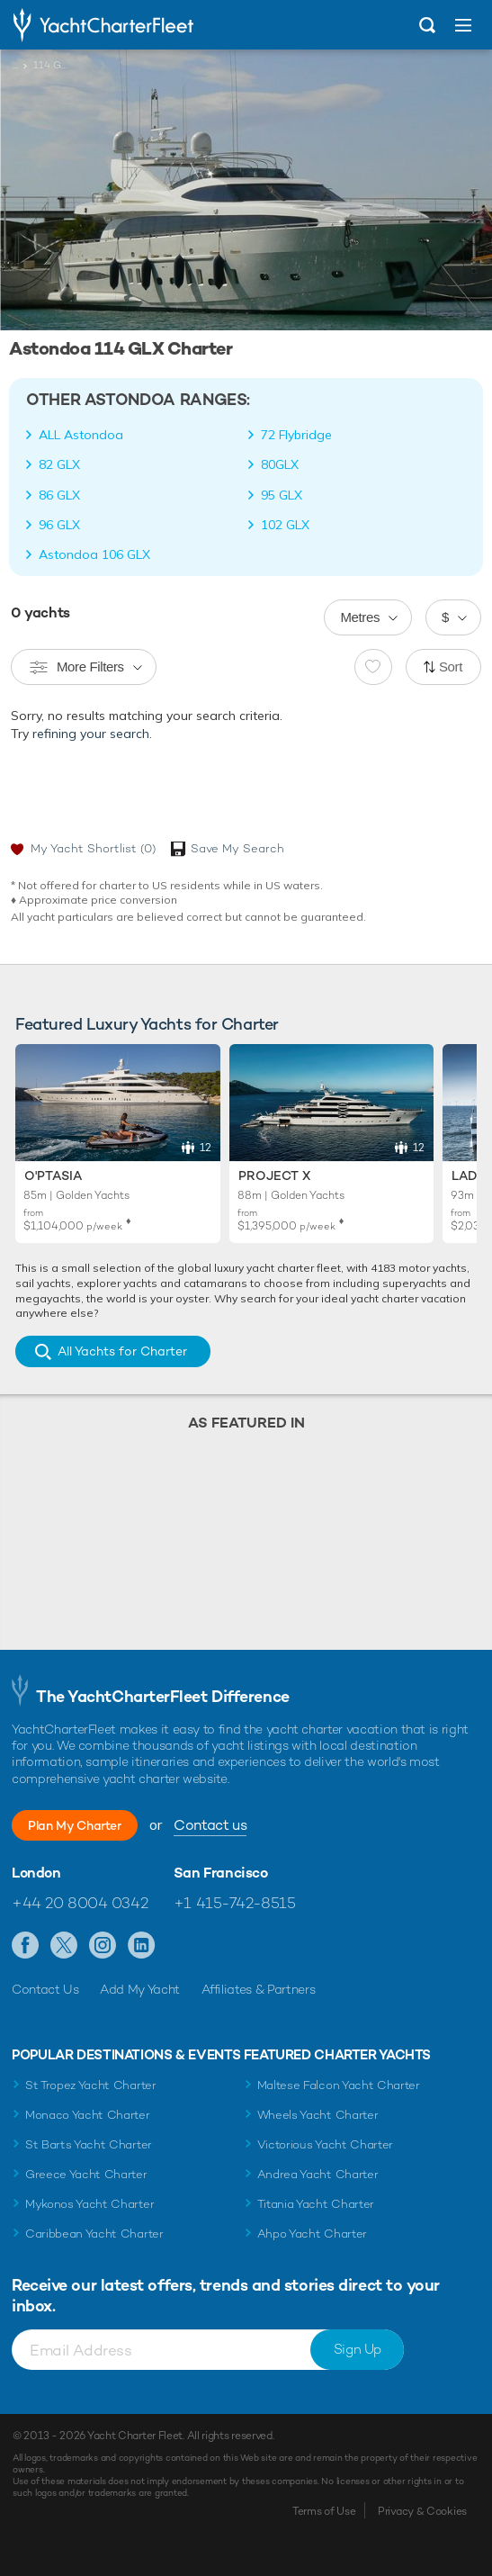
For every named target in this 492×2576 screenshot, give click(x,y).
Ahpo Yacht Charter (312, 2233)
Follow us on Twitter (64, 1946)
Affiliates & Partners (258, 1989)
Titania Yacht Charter (315, 2203)
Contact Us (45, 1989)
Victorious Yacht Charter (325, 2144)
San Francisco (221, 1873)
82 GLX (59, 464)
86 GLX (59, 495)
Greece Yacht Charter (86, 2174)
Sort (450, 666)
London (36, 1873)
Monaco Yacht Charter (87, 2114)
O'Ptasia (53, 1175)
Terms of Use (323, 2511)
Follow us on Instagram (103, 1946)
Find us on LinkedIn (142, 1946)
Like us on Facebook (26, 1946)
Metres (360, 617)
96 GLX (59, 525)
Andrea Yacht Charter (318, 2174)
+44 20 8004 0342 (80, 1903)
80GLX (280, 464)
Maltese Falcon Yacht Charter (338, 2085)
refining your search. (92, 733)
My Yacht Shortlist (93, 848)
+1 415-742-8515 (235, 1903)
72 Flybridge (296, 435)
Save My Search (237, 848)
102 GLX (285, 525)
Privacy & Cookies (422, 2511)
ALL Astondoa (81, 435)
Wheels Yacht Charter (318, 2114)
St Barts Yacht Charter (88, 2144)
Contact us (210, 1824)
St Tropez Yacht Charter (91, 2085)
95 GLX (281, 495)
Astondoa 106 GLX (94, 554)
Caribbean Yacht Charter (94, 2233)
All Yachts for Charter (122, 1351)
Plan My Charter (74, 1825)
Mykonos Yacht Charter (89, 2203)
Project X (274, 1175)
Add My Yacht (140, 1989)
